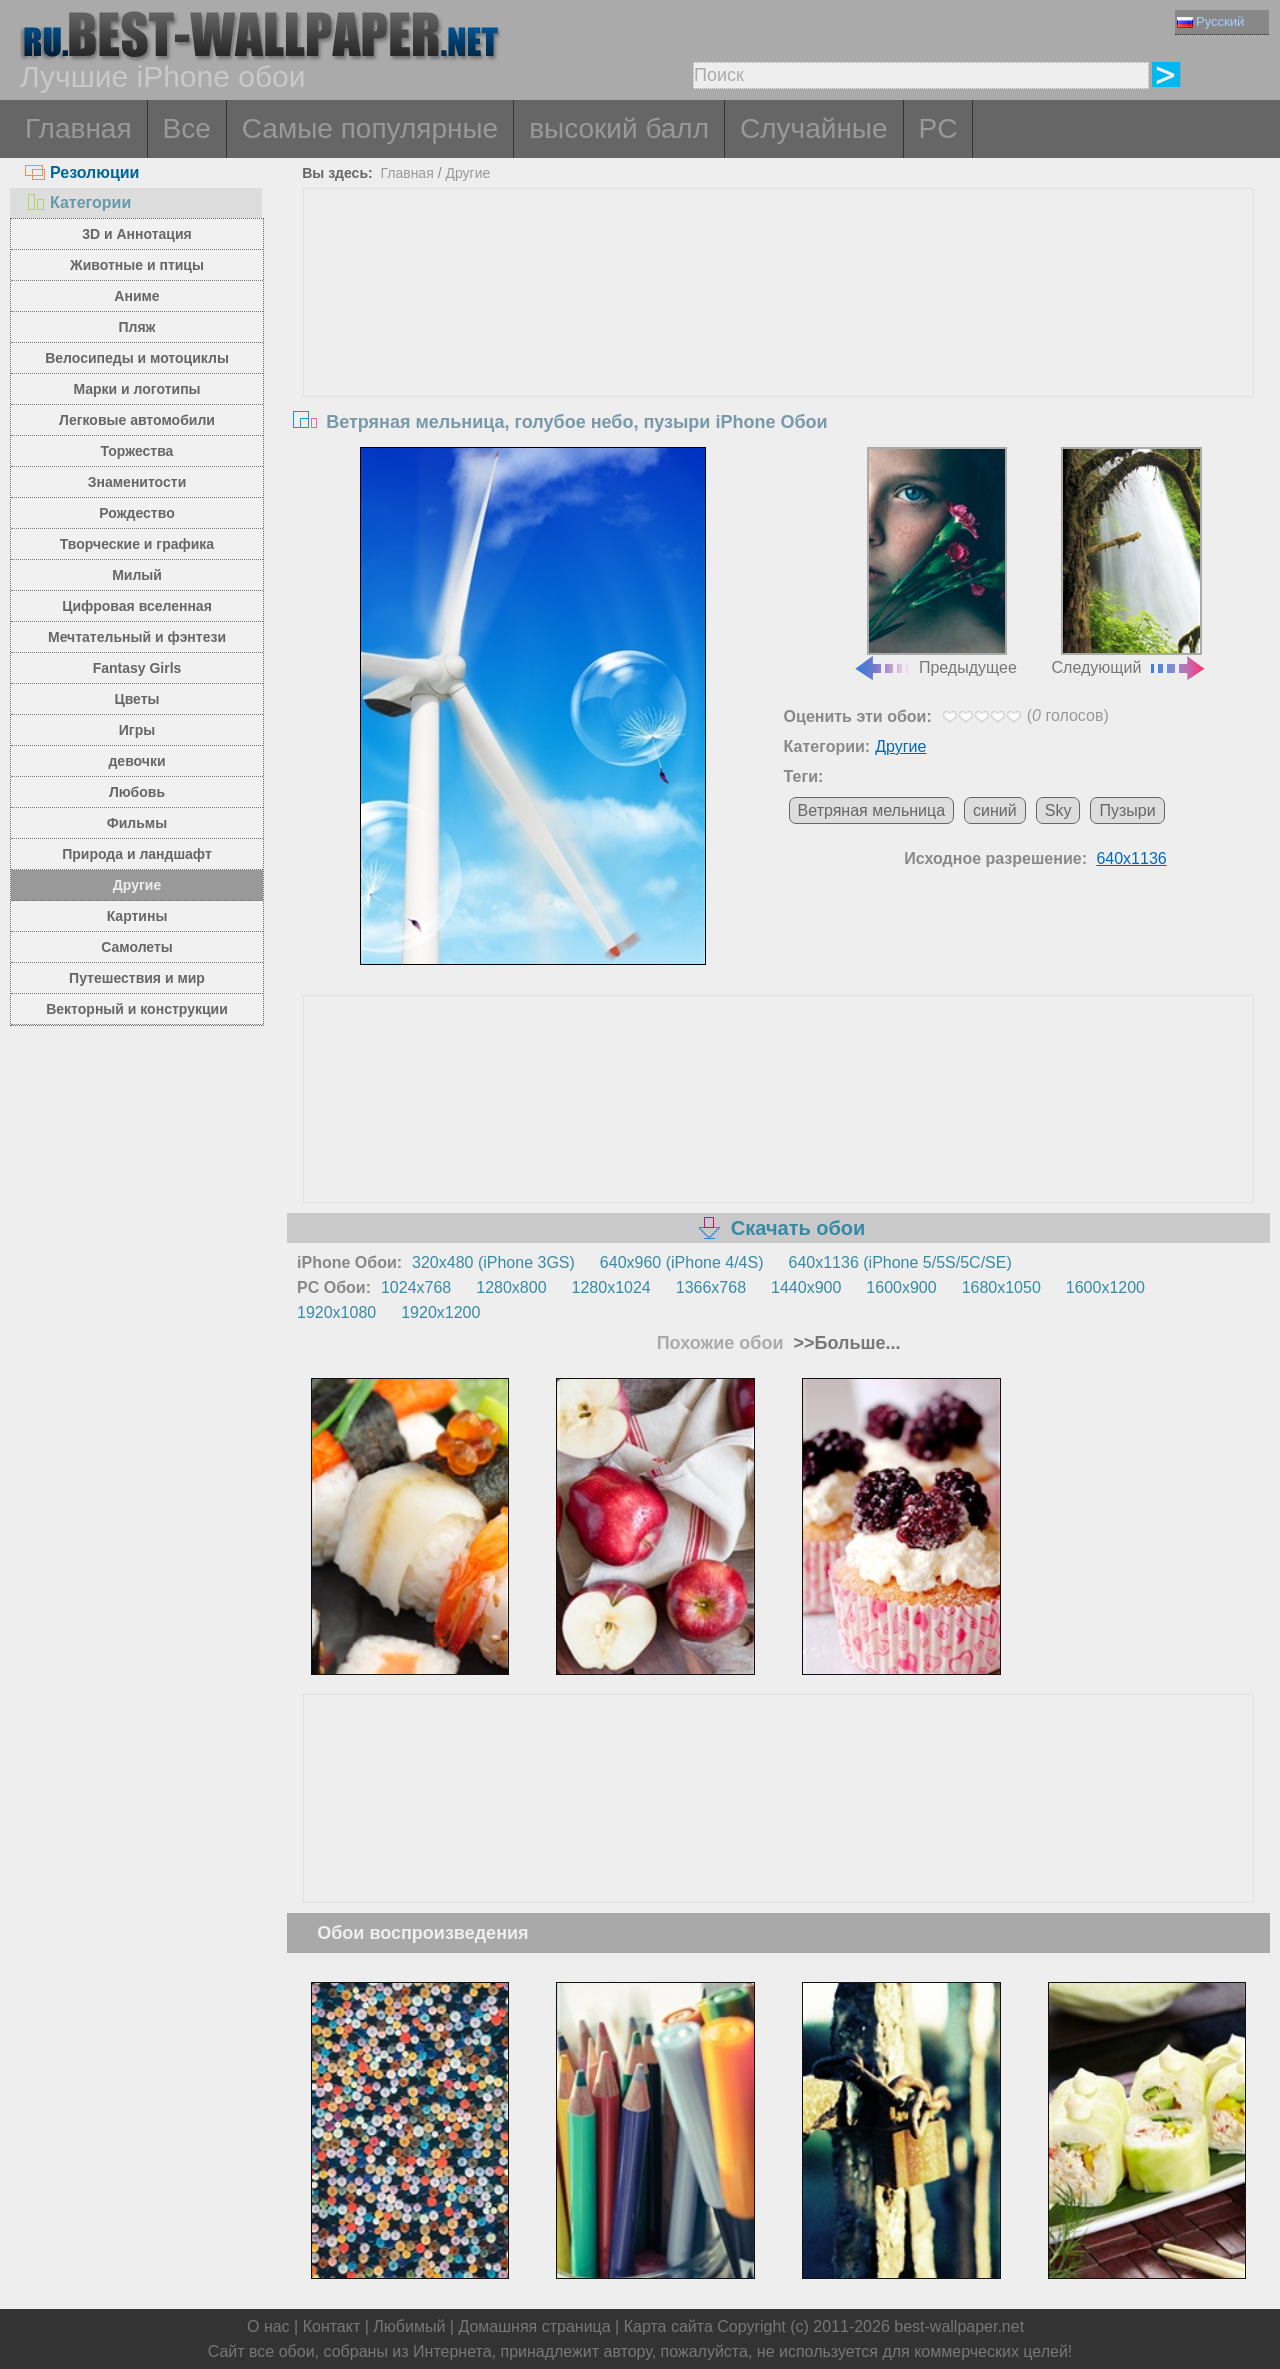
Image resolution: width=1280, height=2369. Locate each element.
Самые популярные (370, 128)
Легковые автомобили (137, 420)
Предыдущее (935, 562)
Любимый (409, 2326)
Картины (137, 916)
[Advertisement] (779, 339)
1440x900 (806, 1287)
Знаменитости (137, 482)
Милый (137, 575)
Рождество (136, 513)
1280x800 (511, 1287)
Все (187, 128)
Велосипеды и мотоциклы (137, 358)
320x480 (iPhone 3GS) (493, 1262)
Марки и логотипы (136, 389)
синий (995, 810)
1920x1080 (336, 1312)
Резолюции (82, 172)
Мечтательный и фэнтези (137, 637)
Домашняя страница (534, 2326)
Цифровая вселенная (137, 606)
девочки (136, 761)
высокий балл (619, 128)
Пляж (136, 327)
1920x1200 (440, 1312)
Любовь (137, 792)
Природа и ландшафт (137, 854)
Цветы (136, 699)
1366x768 (711, 1287)
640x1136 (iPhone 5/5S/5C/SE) (900, 1262)
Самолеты (137, 947)
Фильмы (137, 823)
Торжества (137, 451)
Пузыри (1127, 810)
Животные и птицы (137, 265)
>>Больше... (845, 1343)
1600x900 (901, 1287)
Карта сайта (668, 2326)
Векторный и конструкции (137, 1009)
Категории (78, 202)
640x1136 (1131, 858)
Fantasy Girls (137, 668)
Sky (1058, 810)
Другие (137, 885)
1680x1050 (1001, 1287)
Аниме (136, 296)
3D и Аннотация (137, 234)
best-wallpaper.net (959, 2326)
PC (938, 128)
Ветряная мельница (871, 810)
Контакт (332, 2326)
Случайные (814, 128)
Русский (1210, 21)
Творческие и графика (137, 544)
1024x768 (416, 1287)
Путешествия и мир (137, 978)
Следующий (1130, 562)
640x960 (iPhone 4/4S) (682, 1262)
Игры (137, 730)
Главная (78, 128)
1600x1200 (1105, 1287)
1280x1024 (611, 1287)
